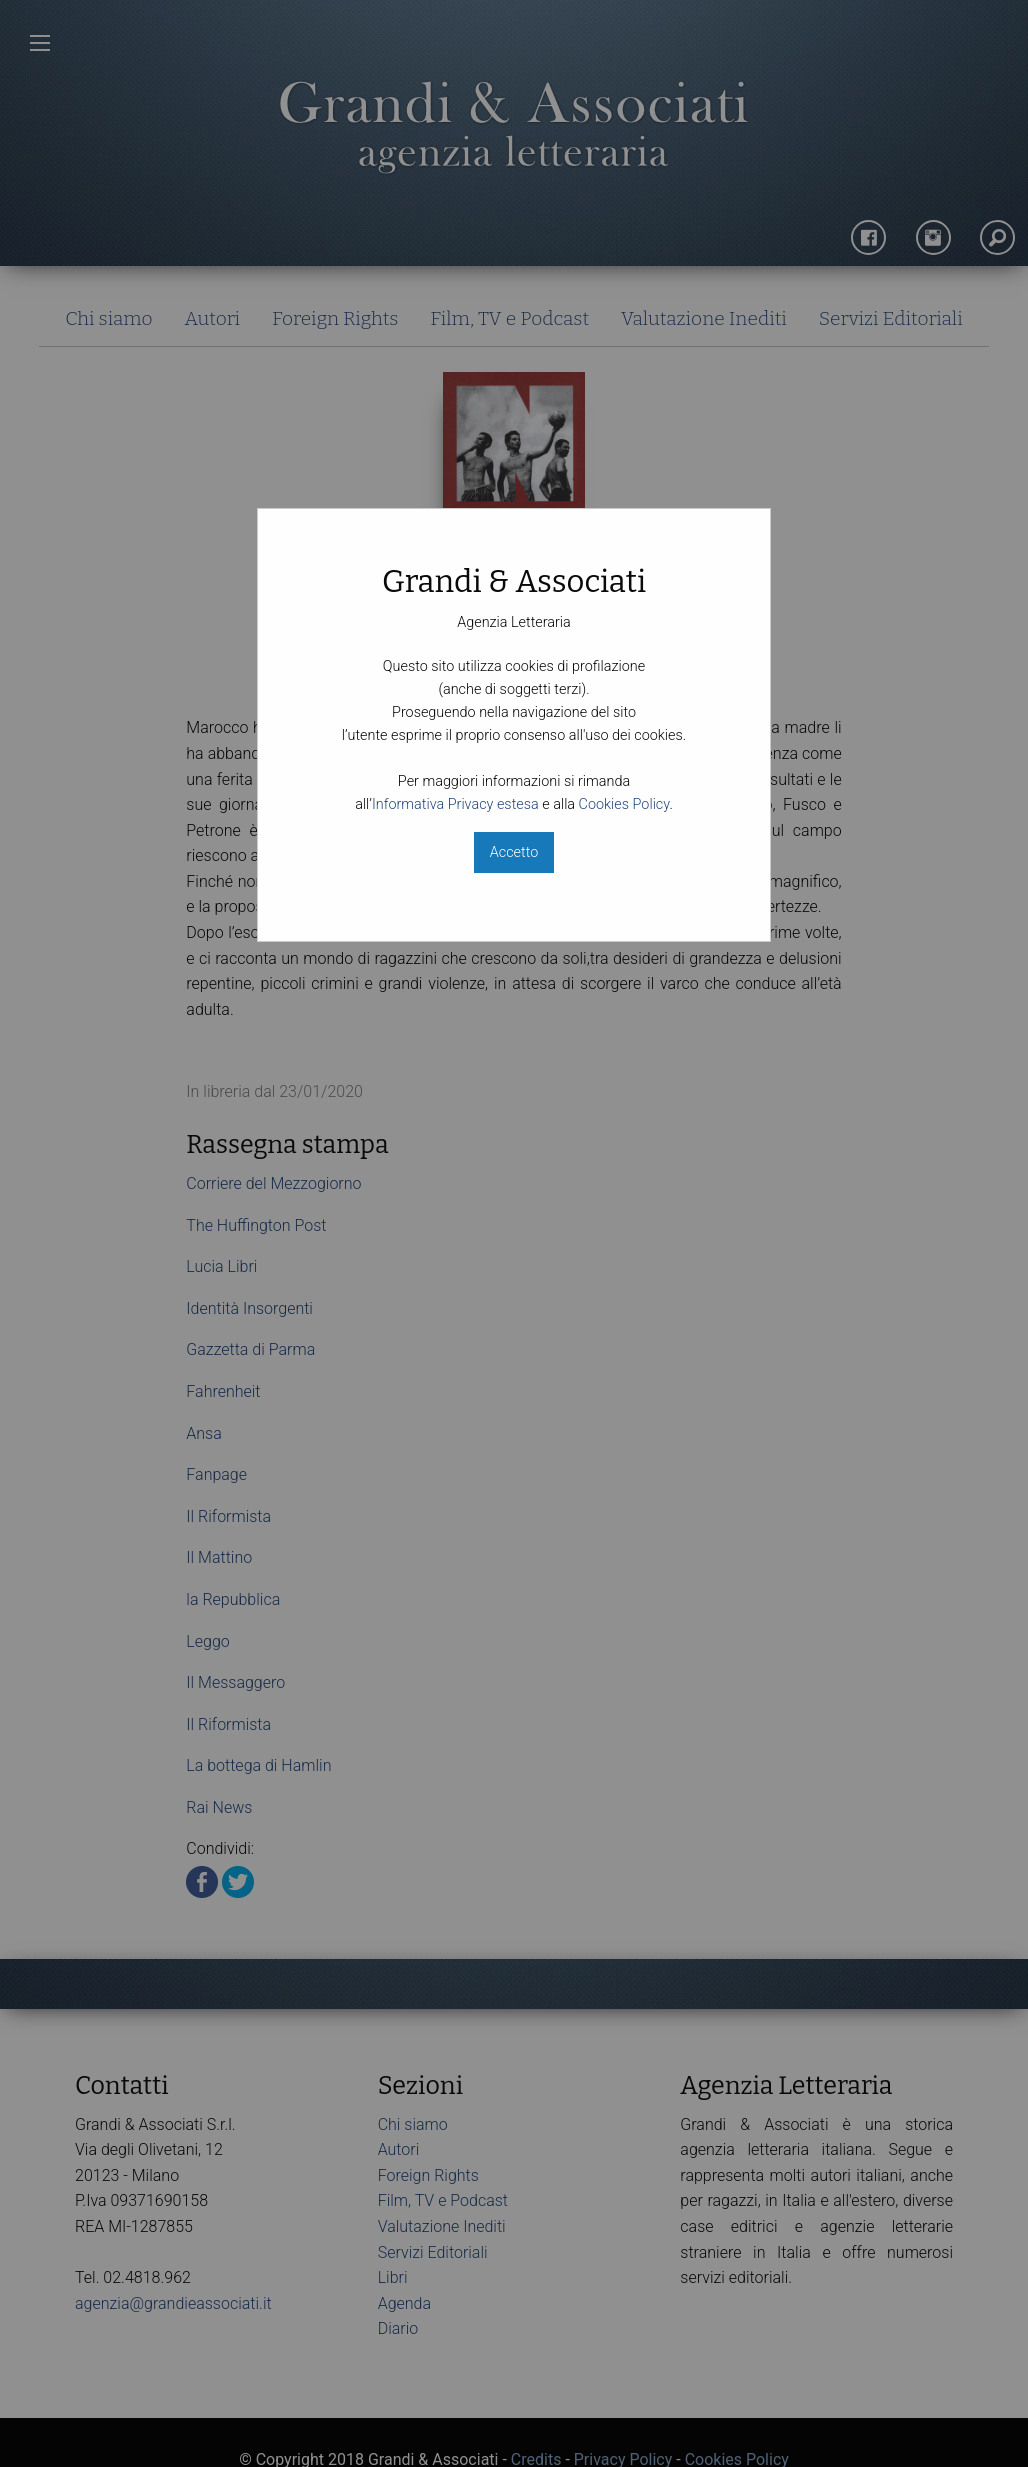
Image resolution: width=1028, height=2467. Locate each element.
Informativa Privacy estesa (455, 804)
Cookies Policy (624, 804)
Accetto (514, 852)
